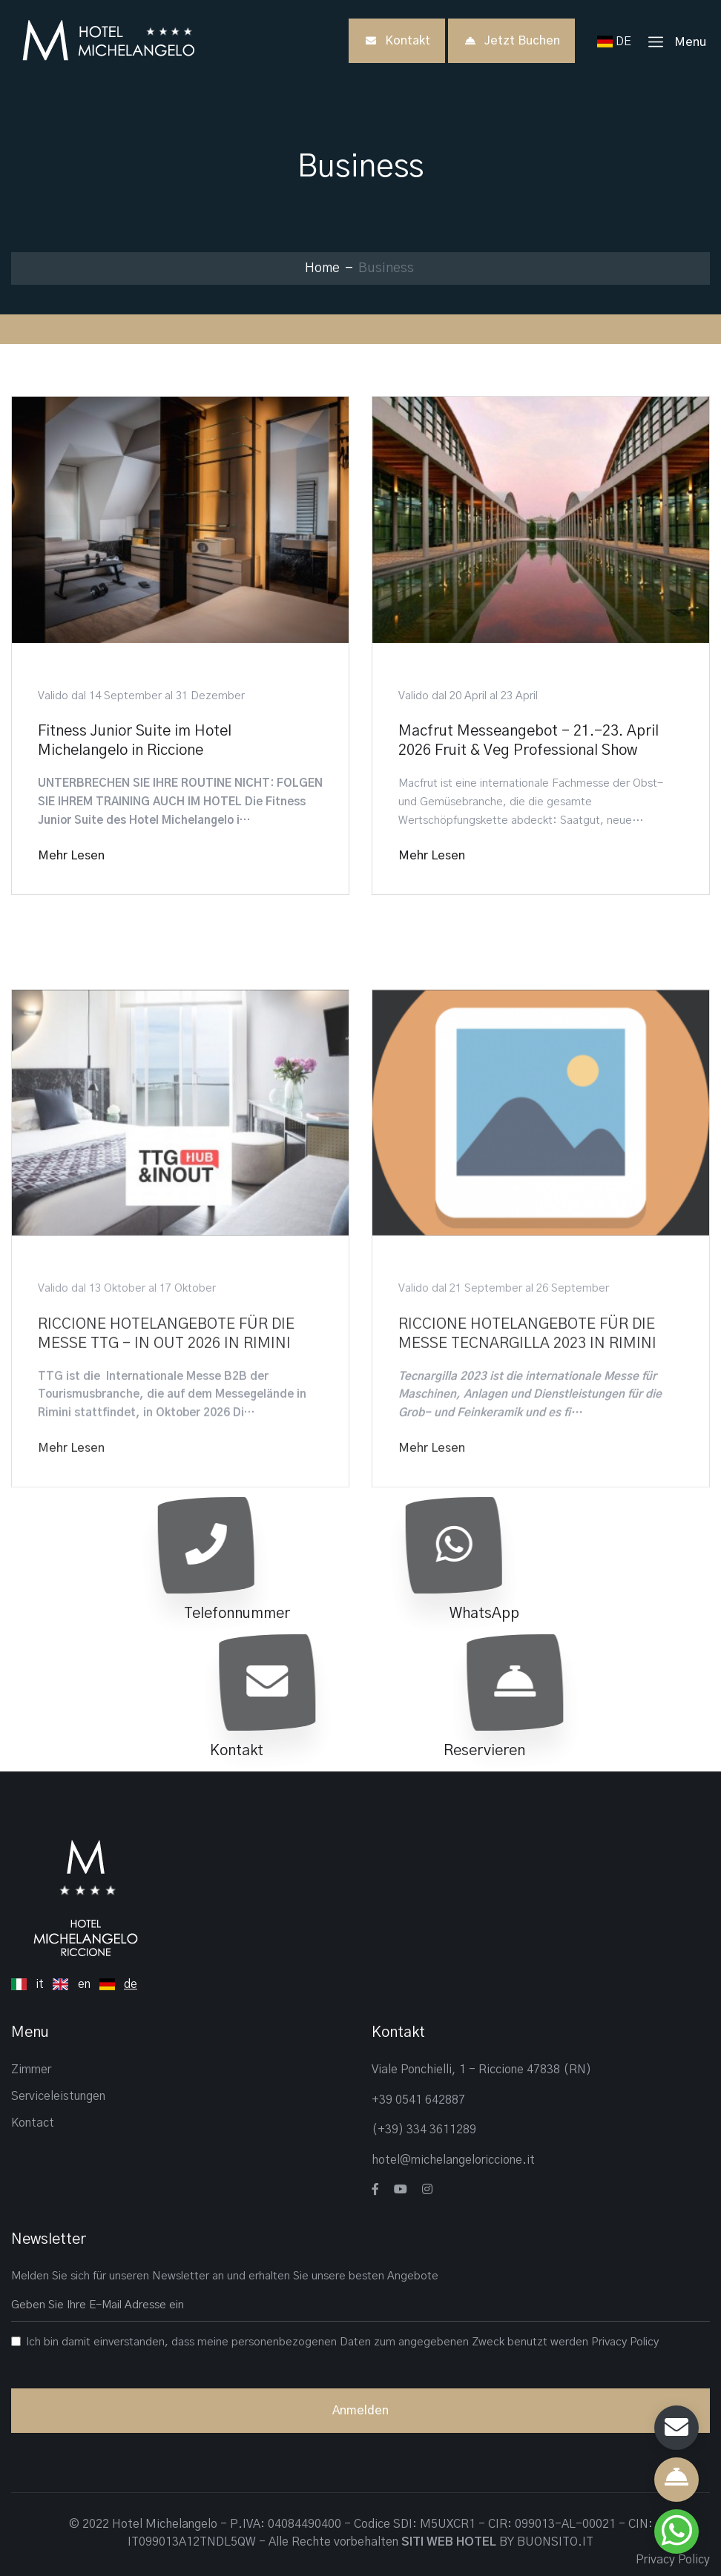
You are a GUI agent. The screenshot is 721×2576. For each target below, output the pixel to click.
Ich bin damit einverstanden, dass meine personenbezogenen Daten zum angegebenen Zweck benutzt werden (342, 2342)
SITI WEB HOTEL (448, 2542)
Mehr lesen (71, 856)
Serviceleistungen (58, 2096)
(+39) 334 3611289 (424, 2130)
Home (322, 268)
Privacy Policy (625, 2342)
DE (617, 41)
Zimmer (31, 2069)
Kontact (32, 2123)
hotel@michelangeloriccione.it (453, 2160)
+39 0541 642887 (418, 2100)
